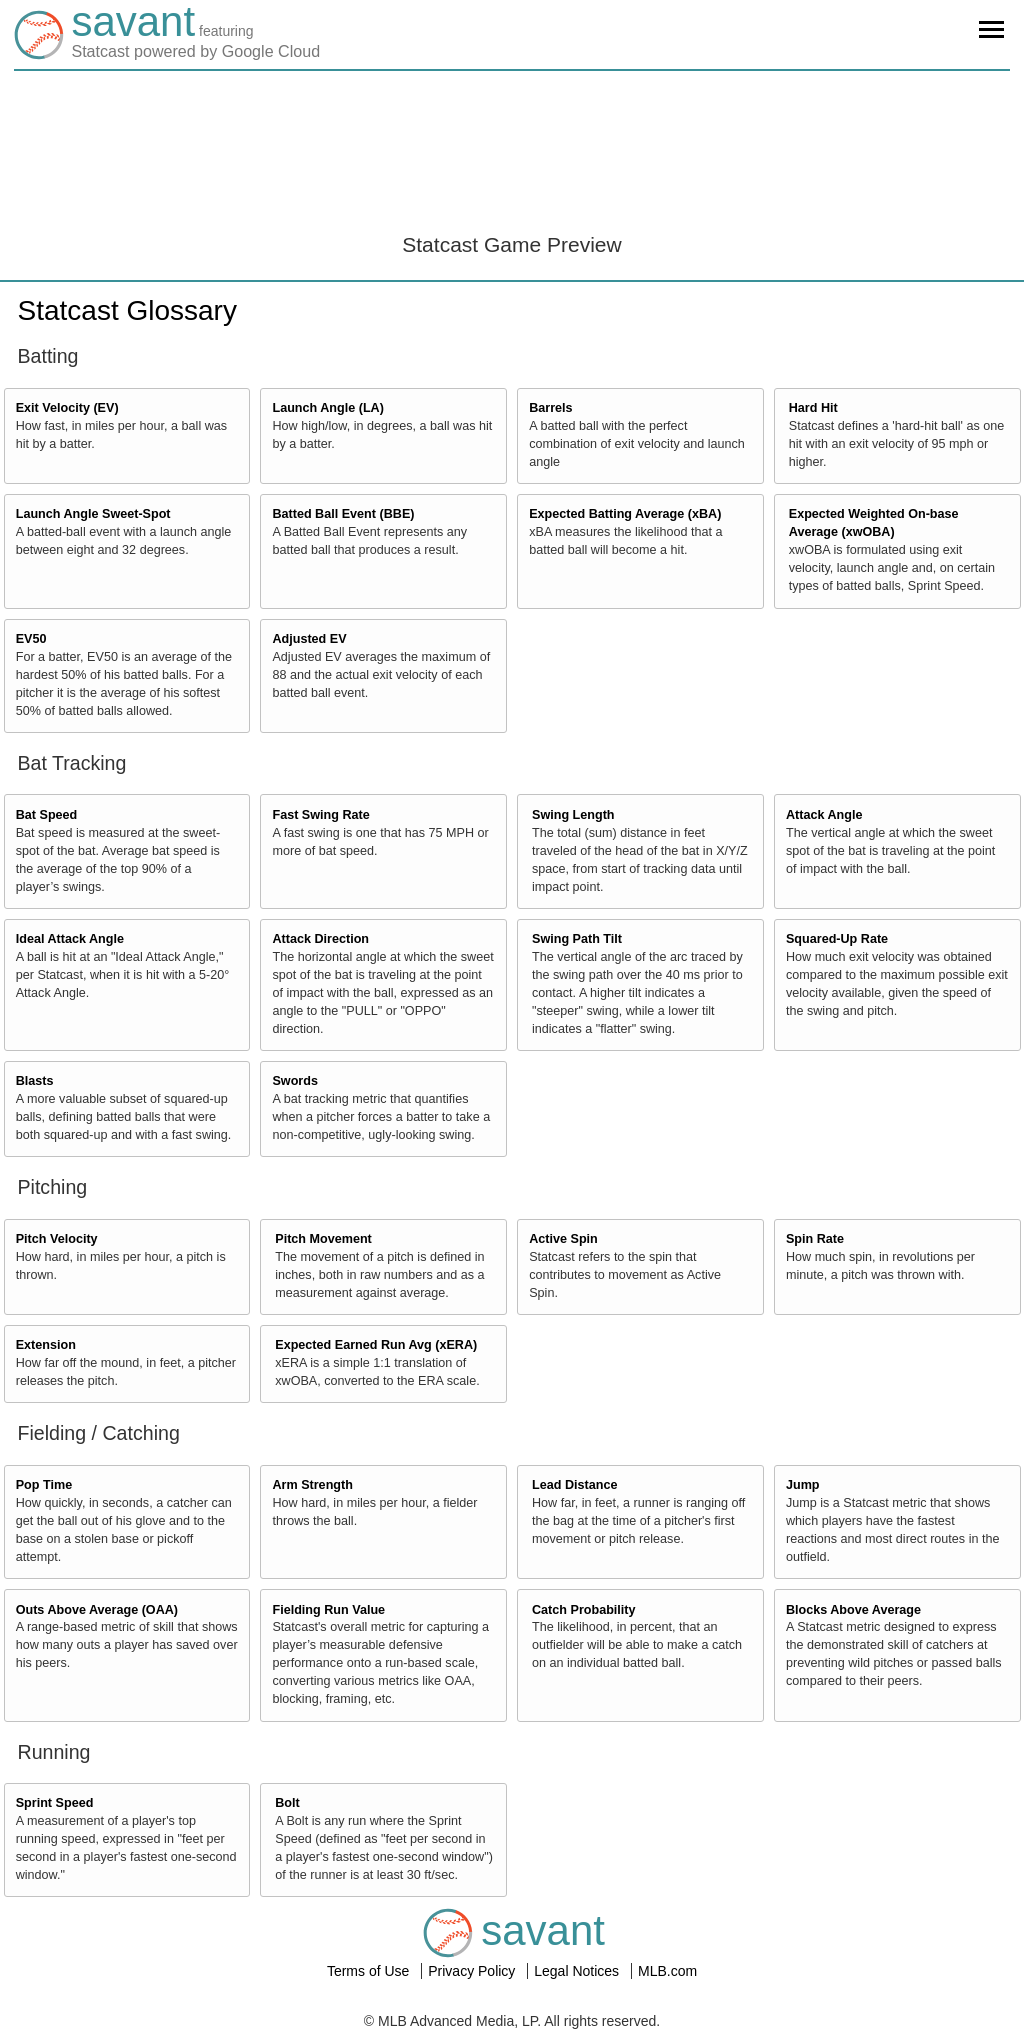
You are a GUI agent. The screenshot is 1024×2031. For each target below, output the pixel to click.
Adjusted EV (309, 639)
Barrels (550, 408)
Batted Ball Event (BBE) (343, 514)
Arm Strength (312, 1485)
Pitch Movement (323, 1239)
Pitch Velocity (57, 1239)
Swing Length (573, 815)
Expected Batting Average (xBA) (625, 514)
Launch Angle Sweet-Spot (93, 514)
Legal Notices (578, 1971)
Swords (295, 1081)
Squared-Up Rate (837, 939)
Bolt (287, 1803)
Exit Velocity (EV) (67, 408)
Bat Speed (47, 815)
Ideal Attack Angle (70, 939)
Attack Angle (824, 815)
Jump (803, 1485)
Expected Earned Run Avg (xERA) (376, 1345)
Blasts (35, 1081)
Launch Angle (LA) (327, 408)
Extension (46, 1345)
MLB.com (667, 1971)
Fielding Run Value (328, 1610)
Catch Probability (584, 1610)
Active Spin (563, 1239)
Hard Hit (813, 408)
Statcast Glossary (127, 310)
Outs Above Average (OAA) (97, 1610)
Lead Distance (574, 1485)
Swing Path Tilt (577, 939)
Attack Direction (320, 939)
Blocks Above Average (853, 1610)
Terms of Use (370, 1971)
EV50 (31, 639)
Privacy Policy (473, 1971)
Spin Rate (815, 1239)
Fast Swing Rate (320, 815)
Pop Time (44, 1485)
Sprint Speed (55, 1803)
